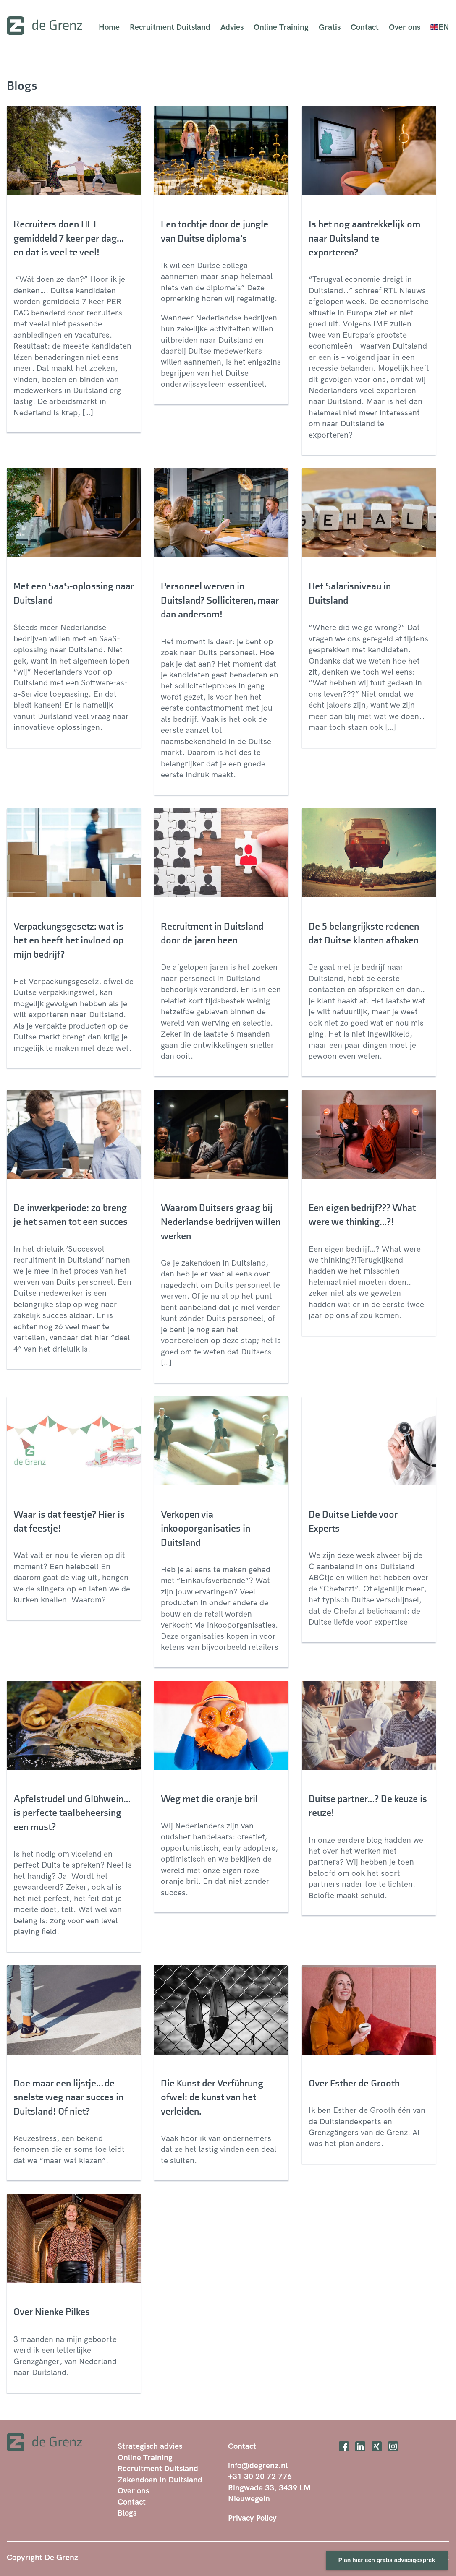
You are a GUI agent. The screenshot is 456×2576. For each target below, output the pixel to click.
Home (109, 27)
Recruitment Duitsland (170, 27)
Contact (365, 27)
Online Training (281, 27)
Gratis (330, 27)
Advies (232, 27)
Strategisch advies (150, 2446)
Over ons (404, 27)
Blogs (127, 2513)
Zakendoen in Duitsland (160, 2479)
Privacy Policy (252, 2518)
